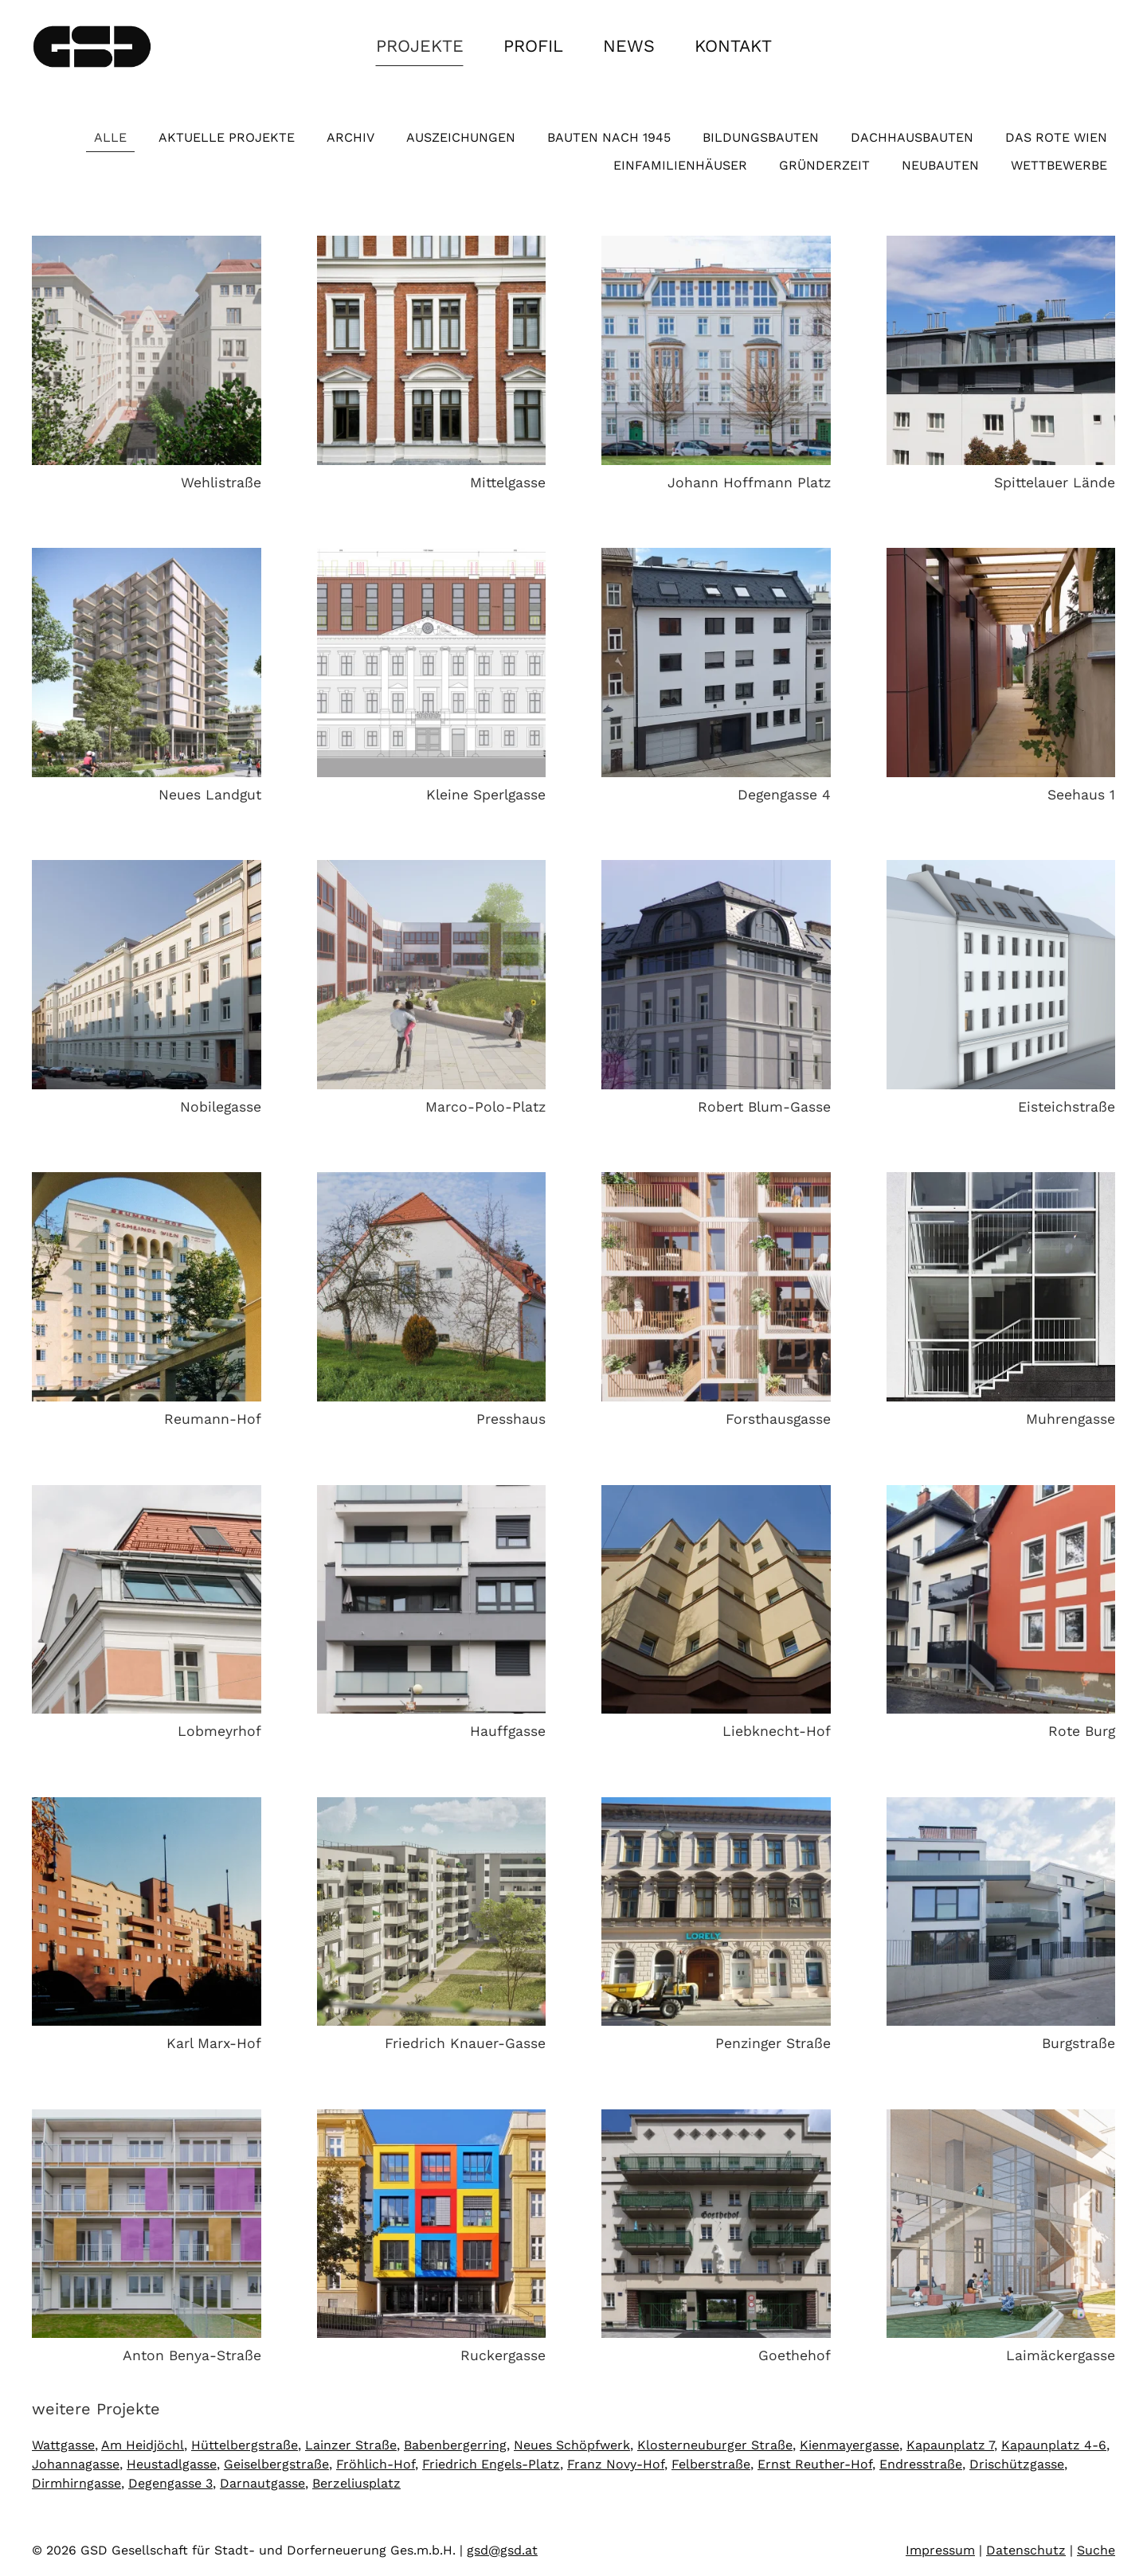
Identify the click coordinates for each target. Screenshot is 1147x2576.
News (629, 46)
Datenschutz (1026, 2550)
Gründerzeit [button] (824, 165)
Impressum (940, 2550)
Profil (533, 46)
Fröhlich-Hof (375, 2464)
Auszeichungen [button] (460, 137)
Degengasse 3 (170, 2483)
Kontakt (733, 46)
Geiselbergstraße (276, 2464)
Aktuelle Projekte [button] (227, 137)
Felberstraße (710, 2464)
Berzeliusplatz (356, 2483)
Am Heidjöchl (142, 2445)
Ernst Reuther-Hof (814, 2464)
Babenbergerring (455, 2445)
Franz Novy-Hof (615, 2464)
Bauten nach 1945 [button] (609, 137)
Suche (1096, 2550)
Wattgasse (63, 2445)
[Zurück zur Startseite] (91, 46)
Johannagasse (75, 2464)
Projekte (420, 46)
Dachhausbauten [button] (912, 137)
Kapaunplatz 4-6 (1053, 2445)
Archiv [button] (350, 137)
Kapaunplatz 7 (950, 2445)
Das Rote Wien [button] (1056, 137)
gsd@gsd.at (502, 2550)
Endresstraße (920, 2464)
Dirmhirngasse (76, 2483)
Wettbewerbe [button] (1059, 165)
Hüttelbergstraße (244, 2445)
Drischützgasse (1016, 2464)
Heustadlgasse (172, 2464)
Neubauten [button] (940, 165)
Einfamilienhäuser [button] (680, 165)
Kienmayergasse (849, 2445)
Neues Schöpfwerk (572, 2445)
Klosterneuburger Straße (715, 2445)
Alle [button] (110, 137)
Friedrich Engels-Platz (491, 2464)
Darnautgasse (262, 2483)
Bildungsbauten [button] (761, 137)
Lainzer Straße (351, 2445)
